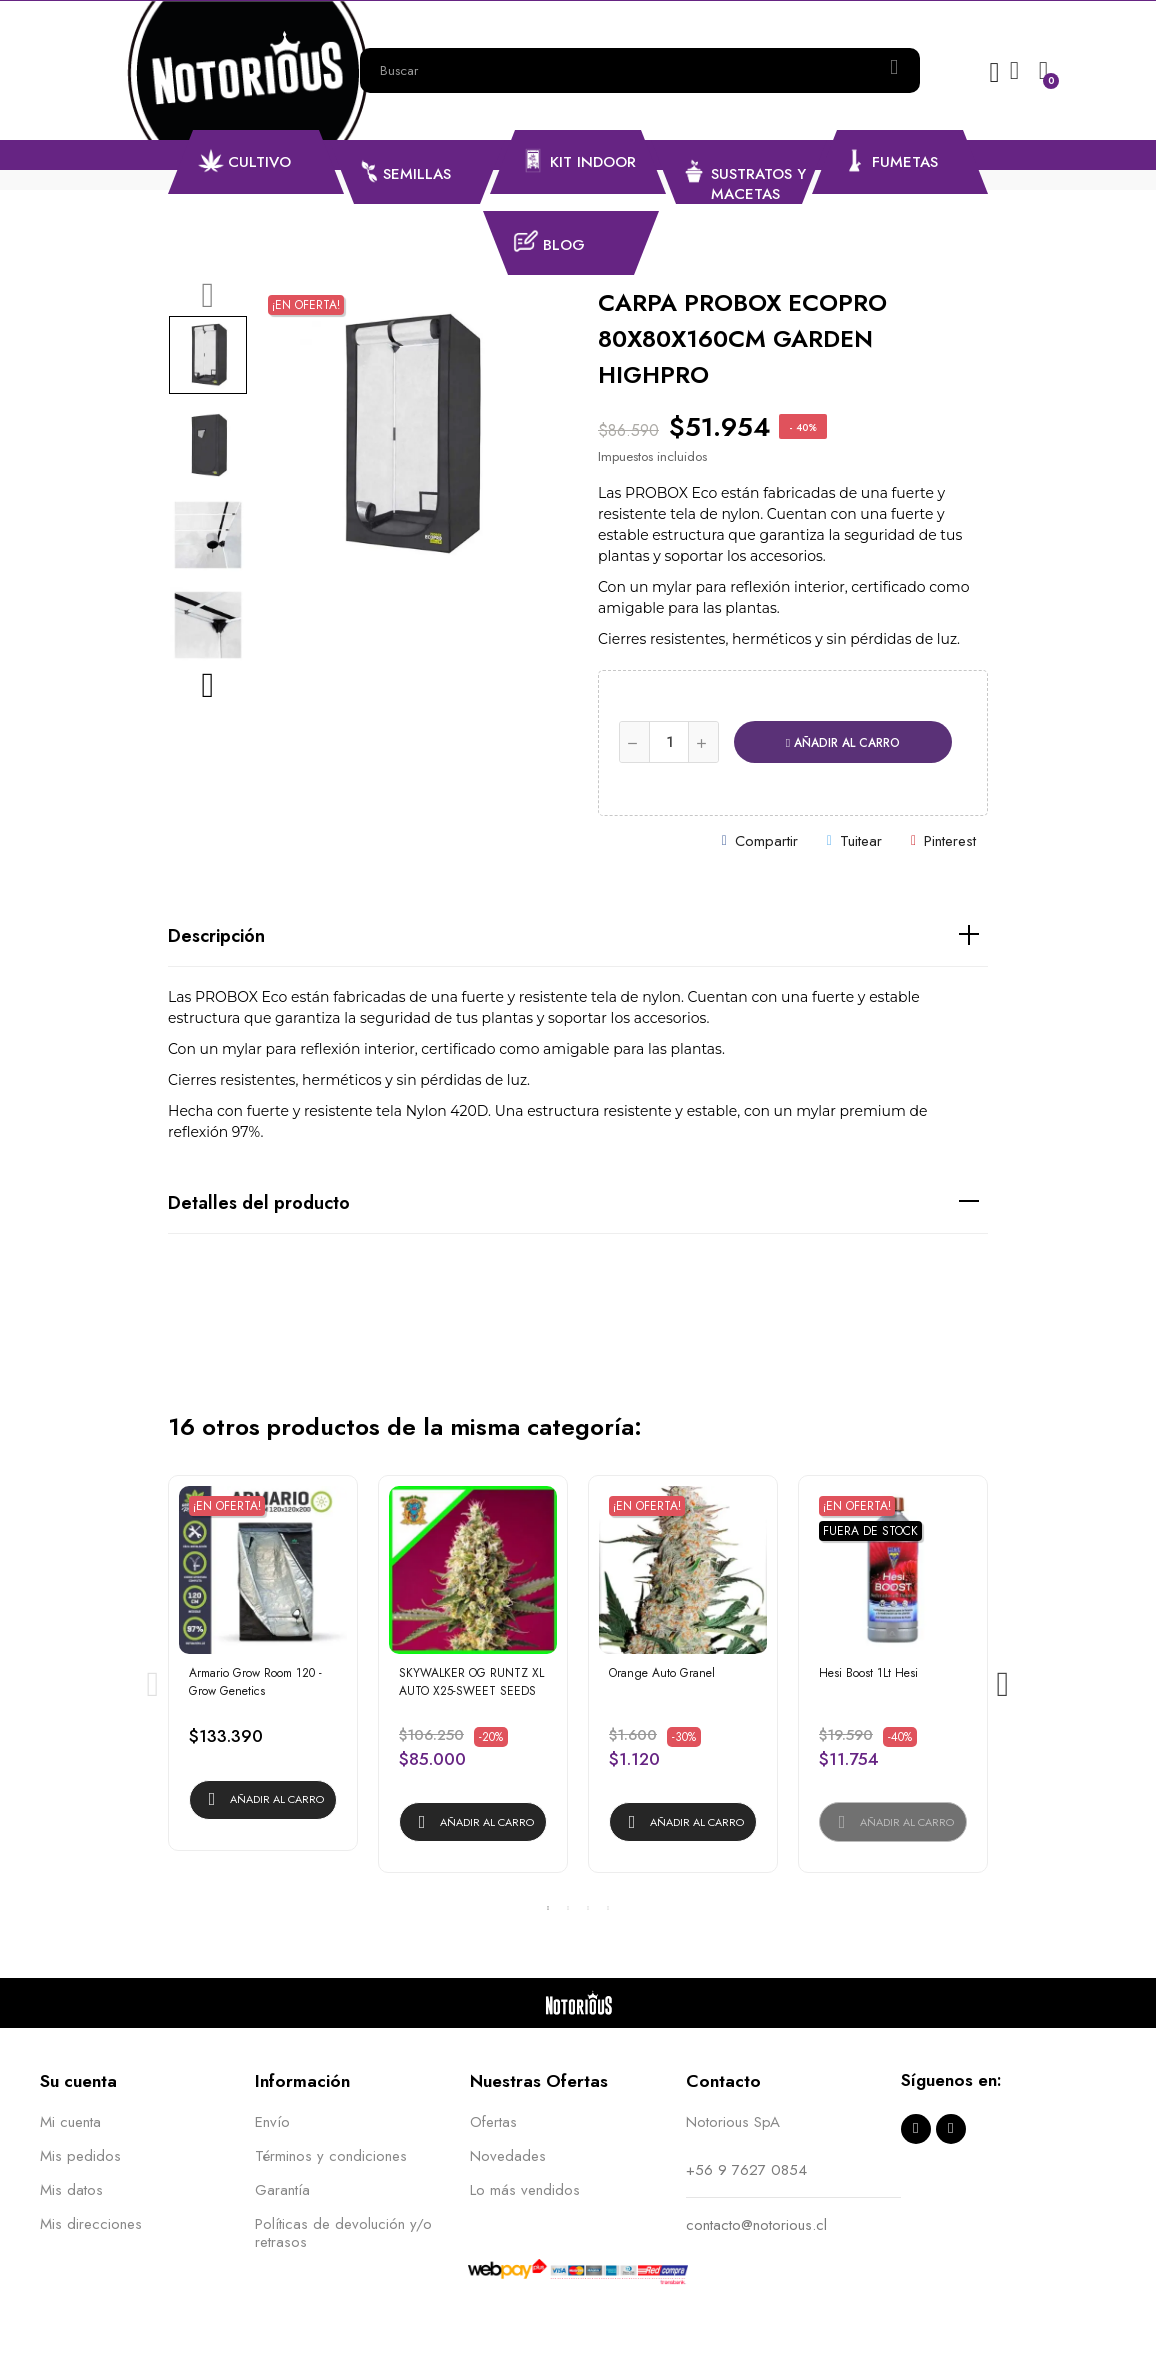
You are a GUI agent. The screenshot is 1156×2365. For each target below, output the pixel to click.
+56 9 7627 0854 (746, 2170)
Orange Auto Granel (662, 1673)
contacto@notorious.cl (756, 2225)
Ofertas (493, 2122)
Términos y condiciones (331, 2156)
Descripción (216, 936)
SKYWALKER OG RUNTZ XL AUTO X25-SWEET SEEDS (471, 1682)
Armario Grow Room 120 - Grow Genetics (255, 1682)
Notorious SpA (733, 2122)
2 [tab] (568, 1908)
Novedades (508, 2156)
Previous (208, 295)
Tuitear (861, 841)
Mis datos (71, 2190)
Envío (272, 2122)
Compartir (766, 841)
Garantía (282, 2190)
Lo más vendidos (525, 2190)
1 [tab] (548, 1908)
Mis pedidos (80, 2156)
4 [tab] (608, 1908)
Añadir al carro (843, 743)
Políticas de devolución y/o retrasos (343, 2233)
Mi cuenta (70, 2122)
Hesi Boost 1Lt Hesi (868, 1673)
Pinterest (950, 841)
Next (208, 685)
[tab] (578, 936)
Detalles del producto (259, 1203)
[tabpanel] (263, 1673)
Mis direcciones (91, 2224)
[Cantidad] (669, 742)
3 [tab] (588, 1908)
